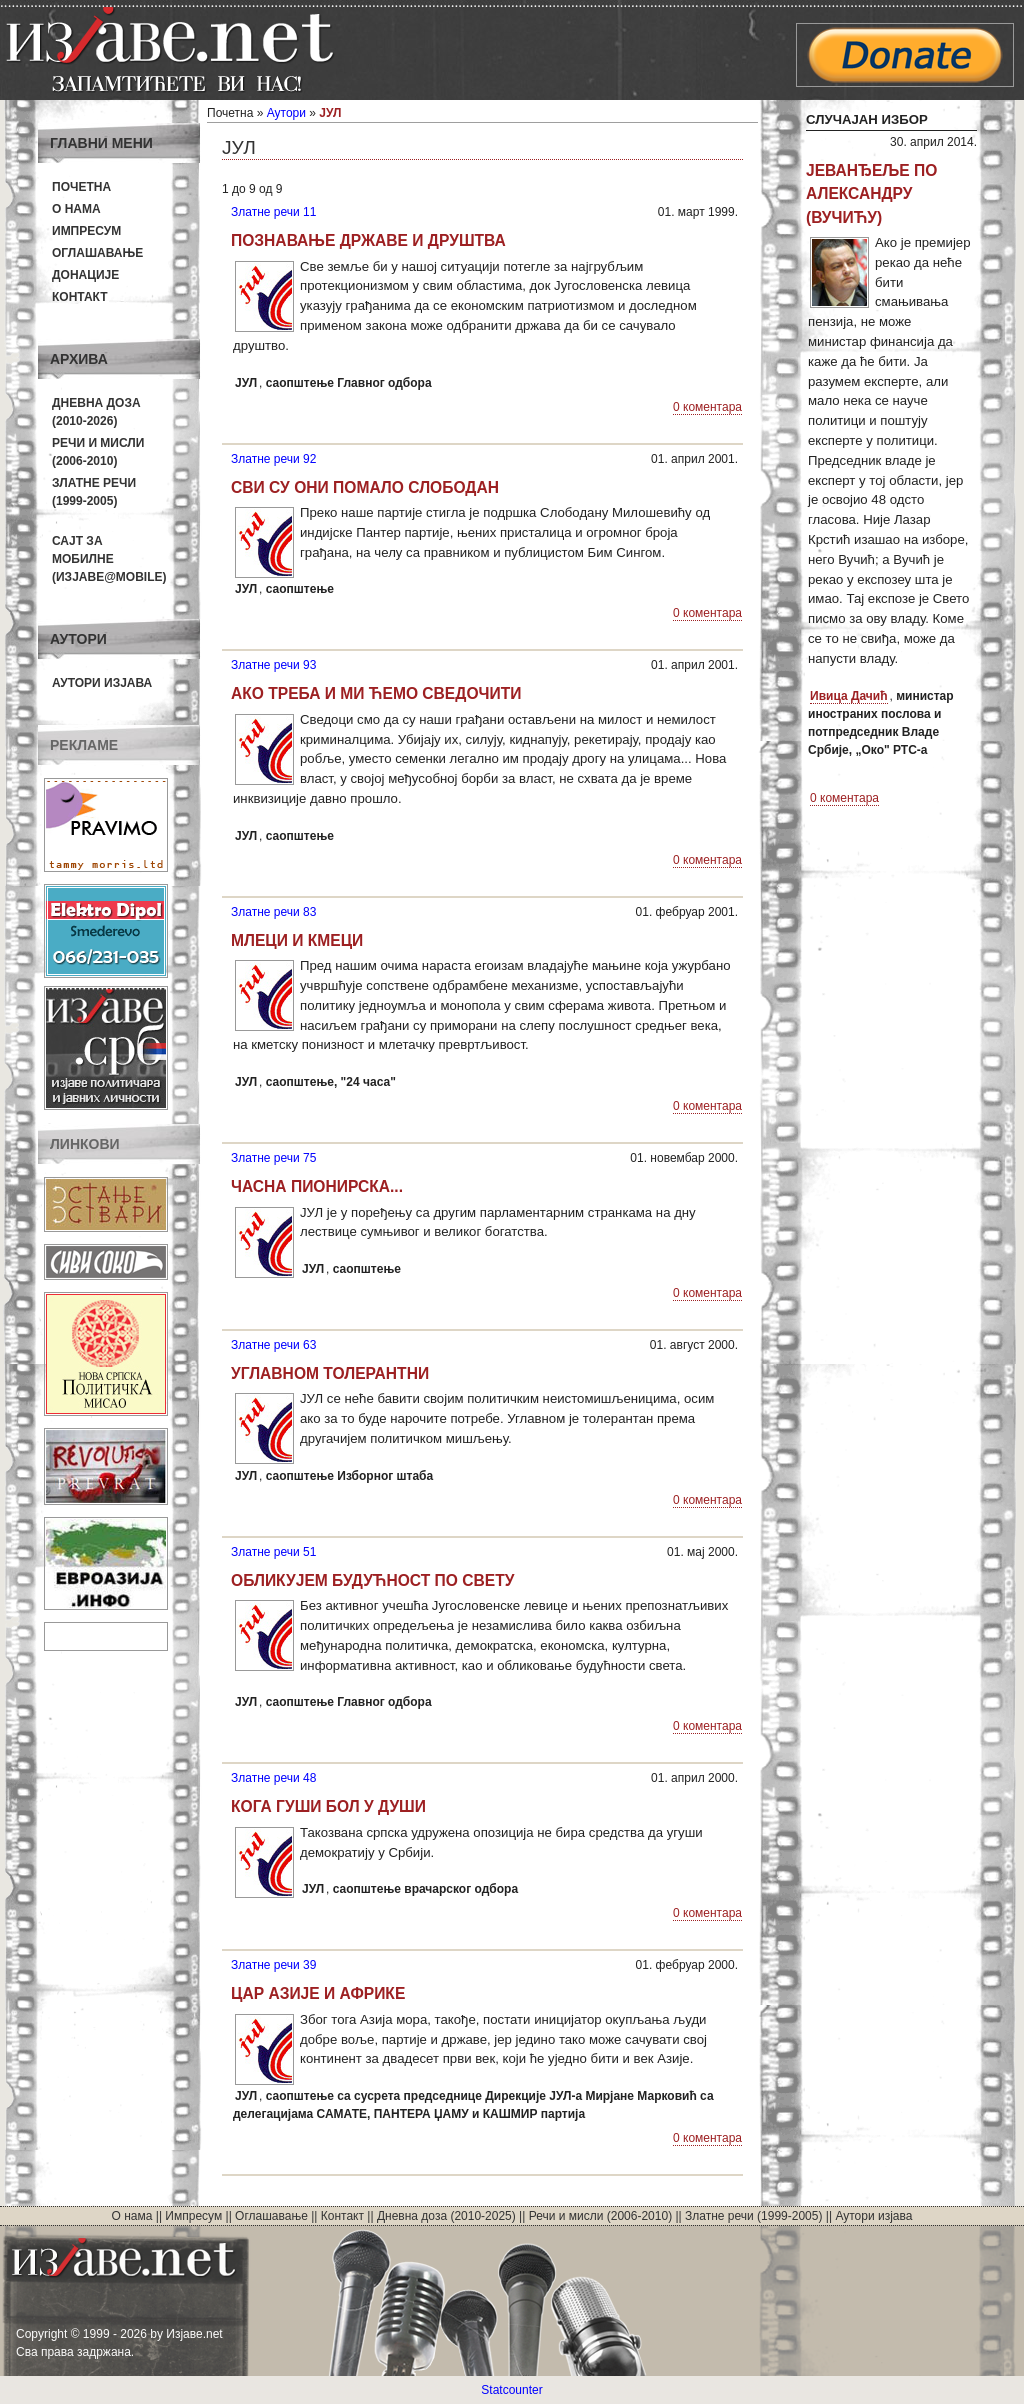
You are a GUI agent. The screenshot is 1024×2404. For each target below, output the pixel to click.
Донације (85, 275)
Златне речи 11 (273, 212)
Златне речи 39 (273, 1965)
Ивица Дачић (849, 696)
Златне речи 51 (273, 1552)
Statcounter (511, 2390)
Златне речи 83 (273, 912)
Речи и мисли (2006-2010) (600, 2216)
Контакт (80, 297)
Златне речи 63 (273, 1345)
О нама (76, 209)
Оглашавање (97, 253)
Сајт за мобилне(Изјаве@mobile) (109, 559)
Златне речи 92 (273, 459)
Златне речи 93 (273, 665)
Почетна (81, 187)
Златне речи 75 (273, 1158)
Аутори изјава (102, 683)
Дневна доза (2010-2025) (446, 2216)
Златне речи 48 (273, 1778)
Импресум (86, 231)
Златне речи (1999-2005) (753, 2216)
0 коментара (707, 407)
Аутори (286, 113)
